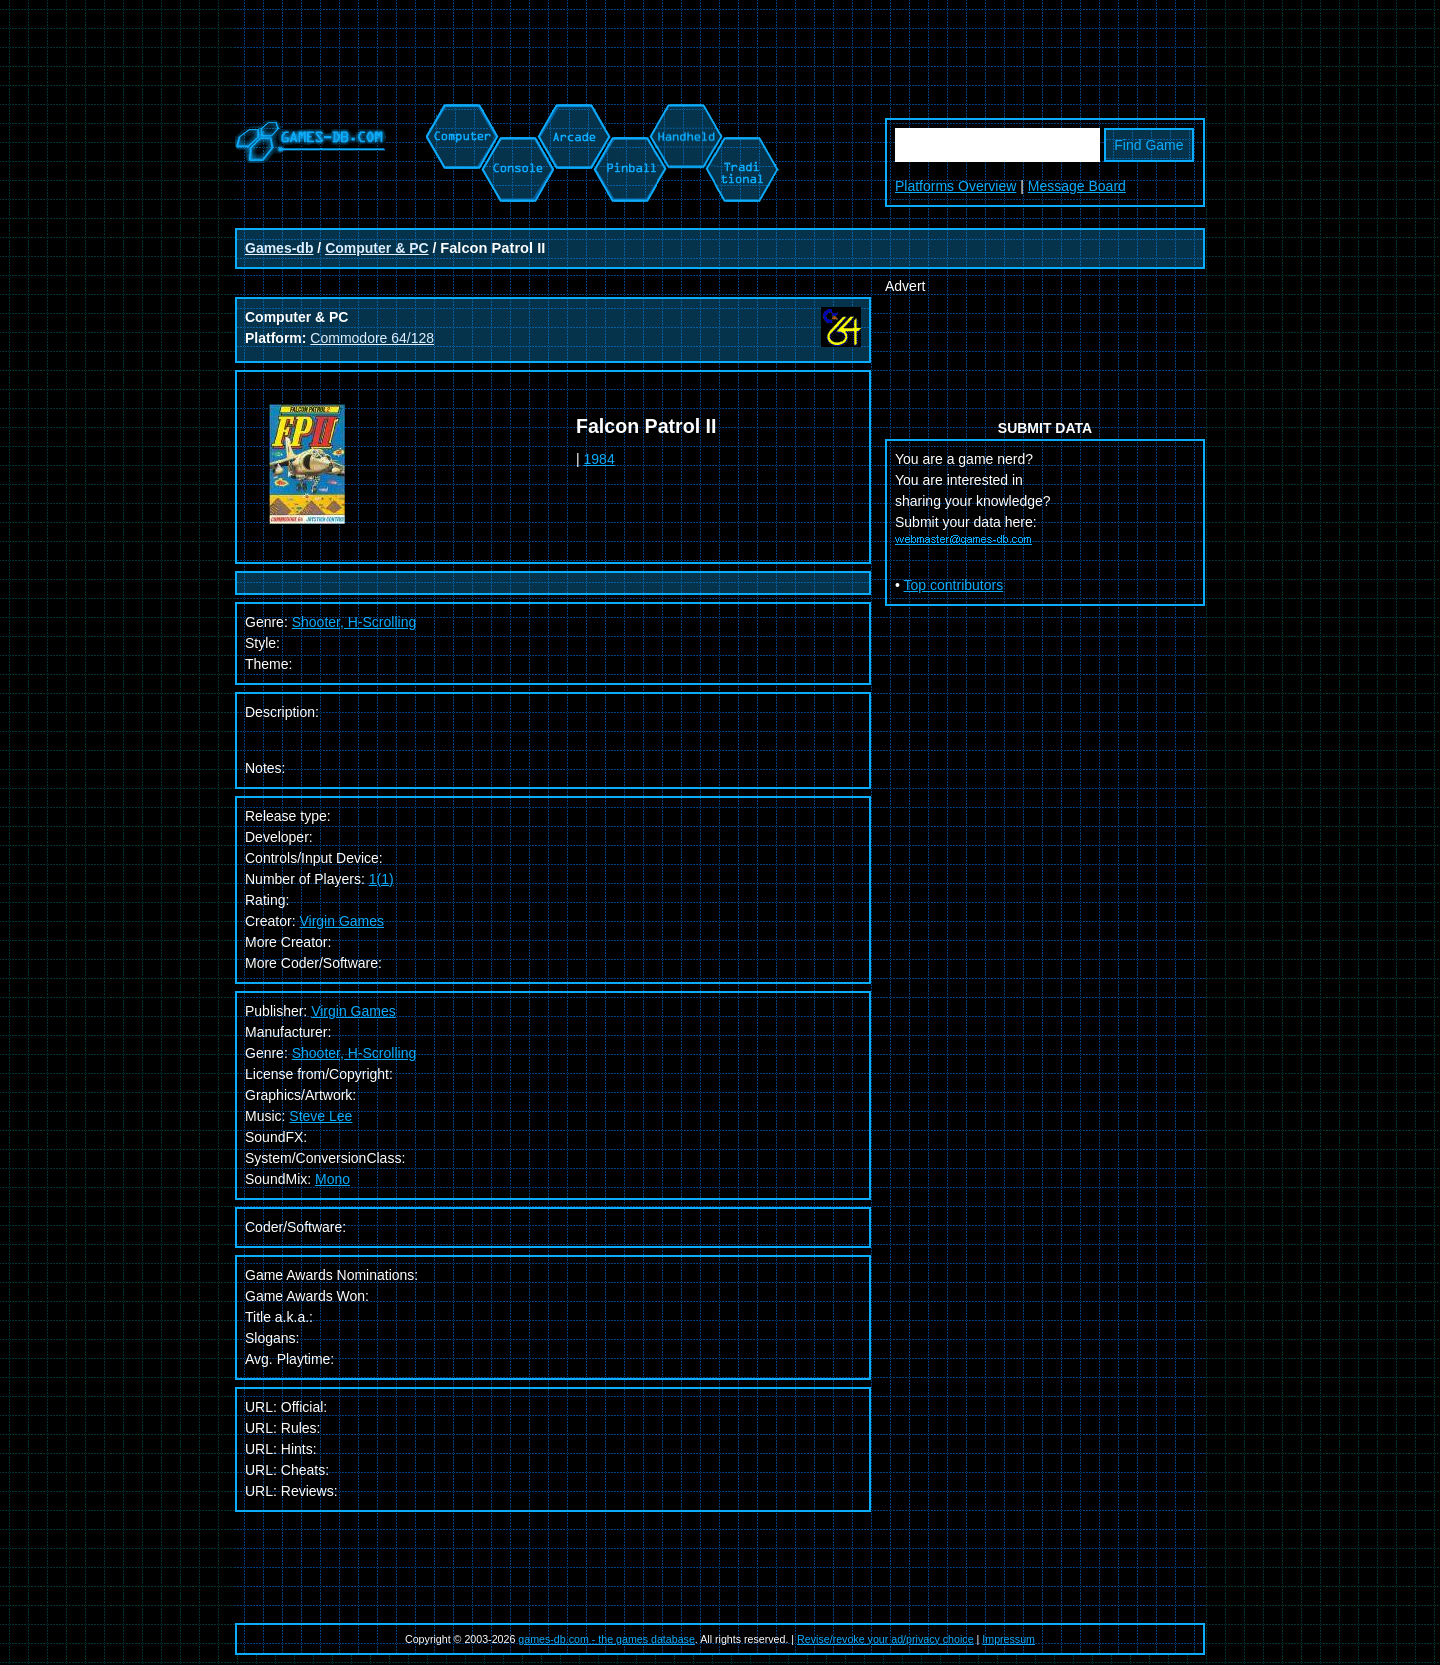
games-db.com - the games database (606, 1639)
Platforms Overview (955, 186)
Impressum (1008, 1639)
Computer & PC (376, 248)
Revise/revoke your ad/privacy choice (885, 1639)
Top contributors (954, 585)
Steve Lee (320, 1116)
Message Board (1077, 186)
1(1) (381, 879)
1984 (599, 459)
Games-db (279, 248)
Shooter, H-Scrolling (354, 1053)
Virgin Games (341, 921)
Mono (332, 1179)
